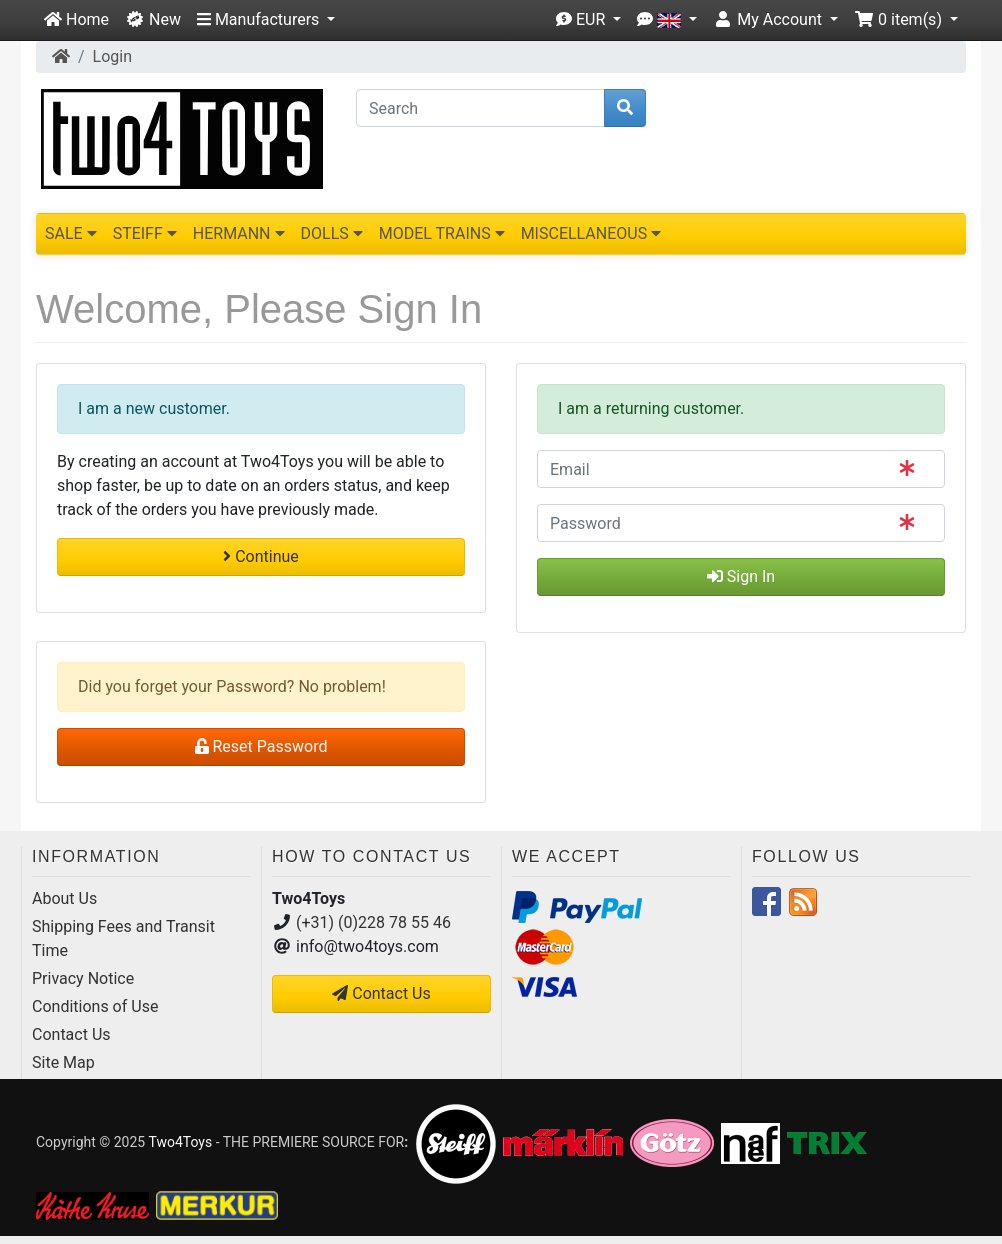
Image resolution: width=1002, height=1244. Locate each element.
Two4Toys (180, 1142)
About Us (64, 898)
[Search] (480, 108)
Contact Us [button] (381, 993)
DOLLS (332, 233)
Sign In (741, 576)
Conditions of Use (95, 1006)
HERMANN (239, 233)
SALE (71, 233)
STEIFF (145, 233)
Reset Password (261, 746)
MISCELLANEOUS (591, 233)
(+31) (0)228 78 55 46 (373, 922)
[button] (266, 20)
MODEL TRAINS (442, 233)
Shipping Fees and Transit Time (123, 938)
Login (112, 56)
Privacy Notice (83, 978)
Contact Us (71, 1034)
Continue (261, 556)
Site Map (63, 1062)
